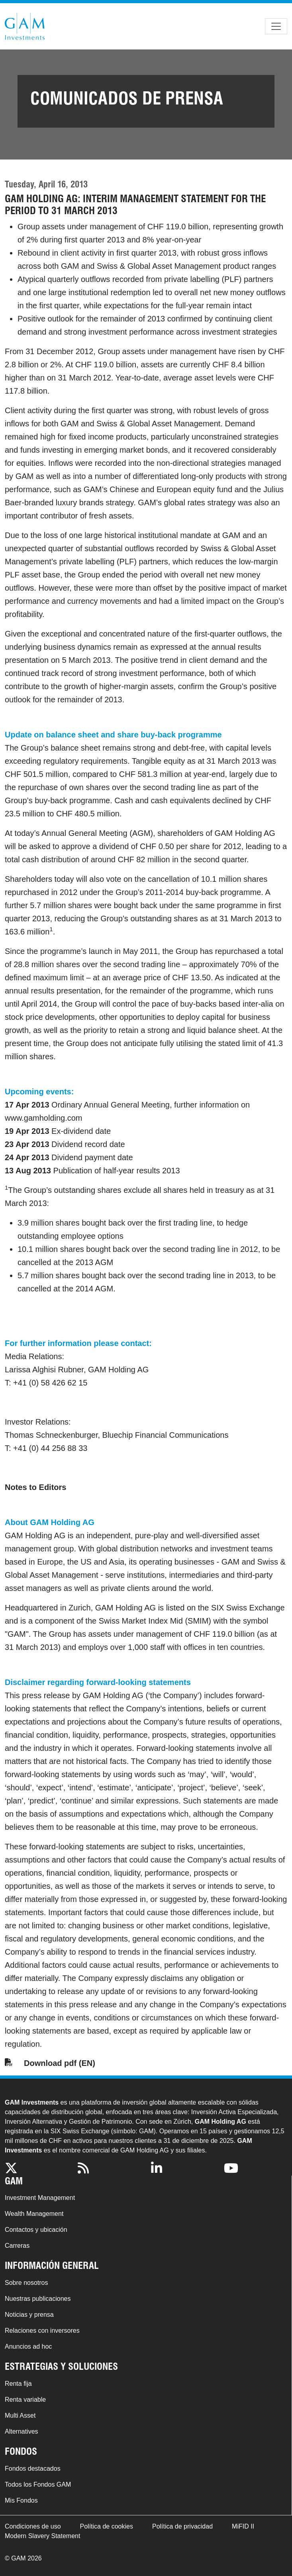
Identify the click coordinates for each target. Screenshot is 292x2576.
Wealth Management (34, 2213)
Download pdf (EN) (59, 2063)
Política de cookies (106, 2526)
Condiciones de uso (33, 2526)
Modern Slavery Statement (42, 2536)
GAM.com (25, 26)
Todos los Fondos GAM (38, 2484)
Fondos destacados (33, 2468)
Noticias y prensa (29, 2314)
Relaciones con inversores (42, 2330)
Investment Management (40, 2197)
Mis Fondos (21, 2500)
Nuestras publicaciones (38, 2298)
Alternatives (21, 2431)
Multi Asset (20, 2415)
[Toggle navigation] (276, 26)
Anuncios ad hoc (28, 2346)
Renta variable (25, 2399)
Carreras (17, 2245)
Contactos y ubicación (36, 2229)
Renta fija (18, 2383)
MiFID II (243, 2526)
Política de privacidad (182, 2526)
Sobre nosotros (26, 2282)
